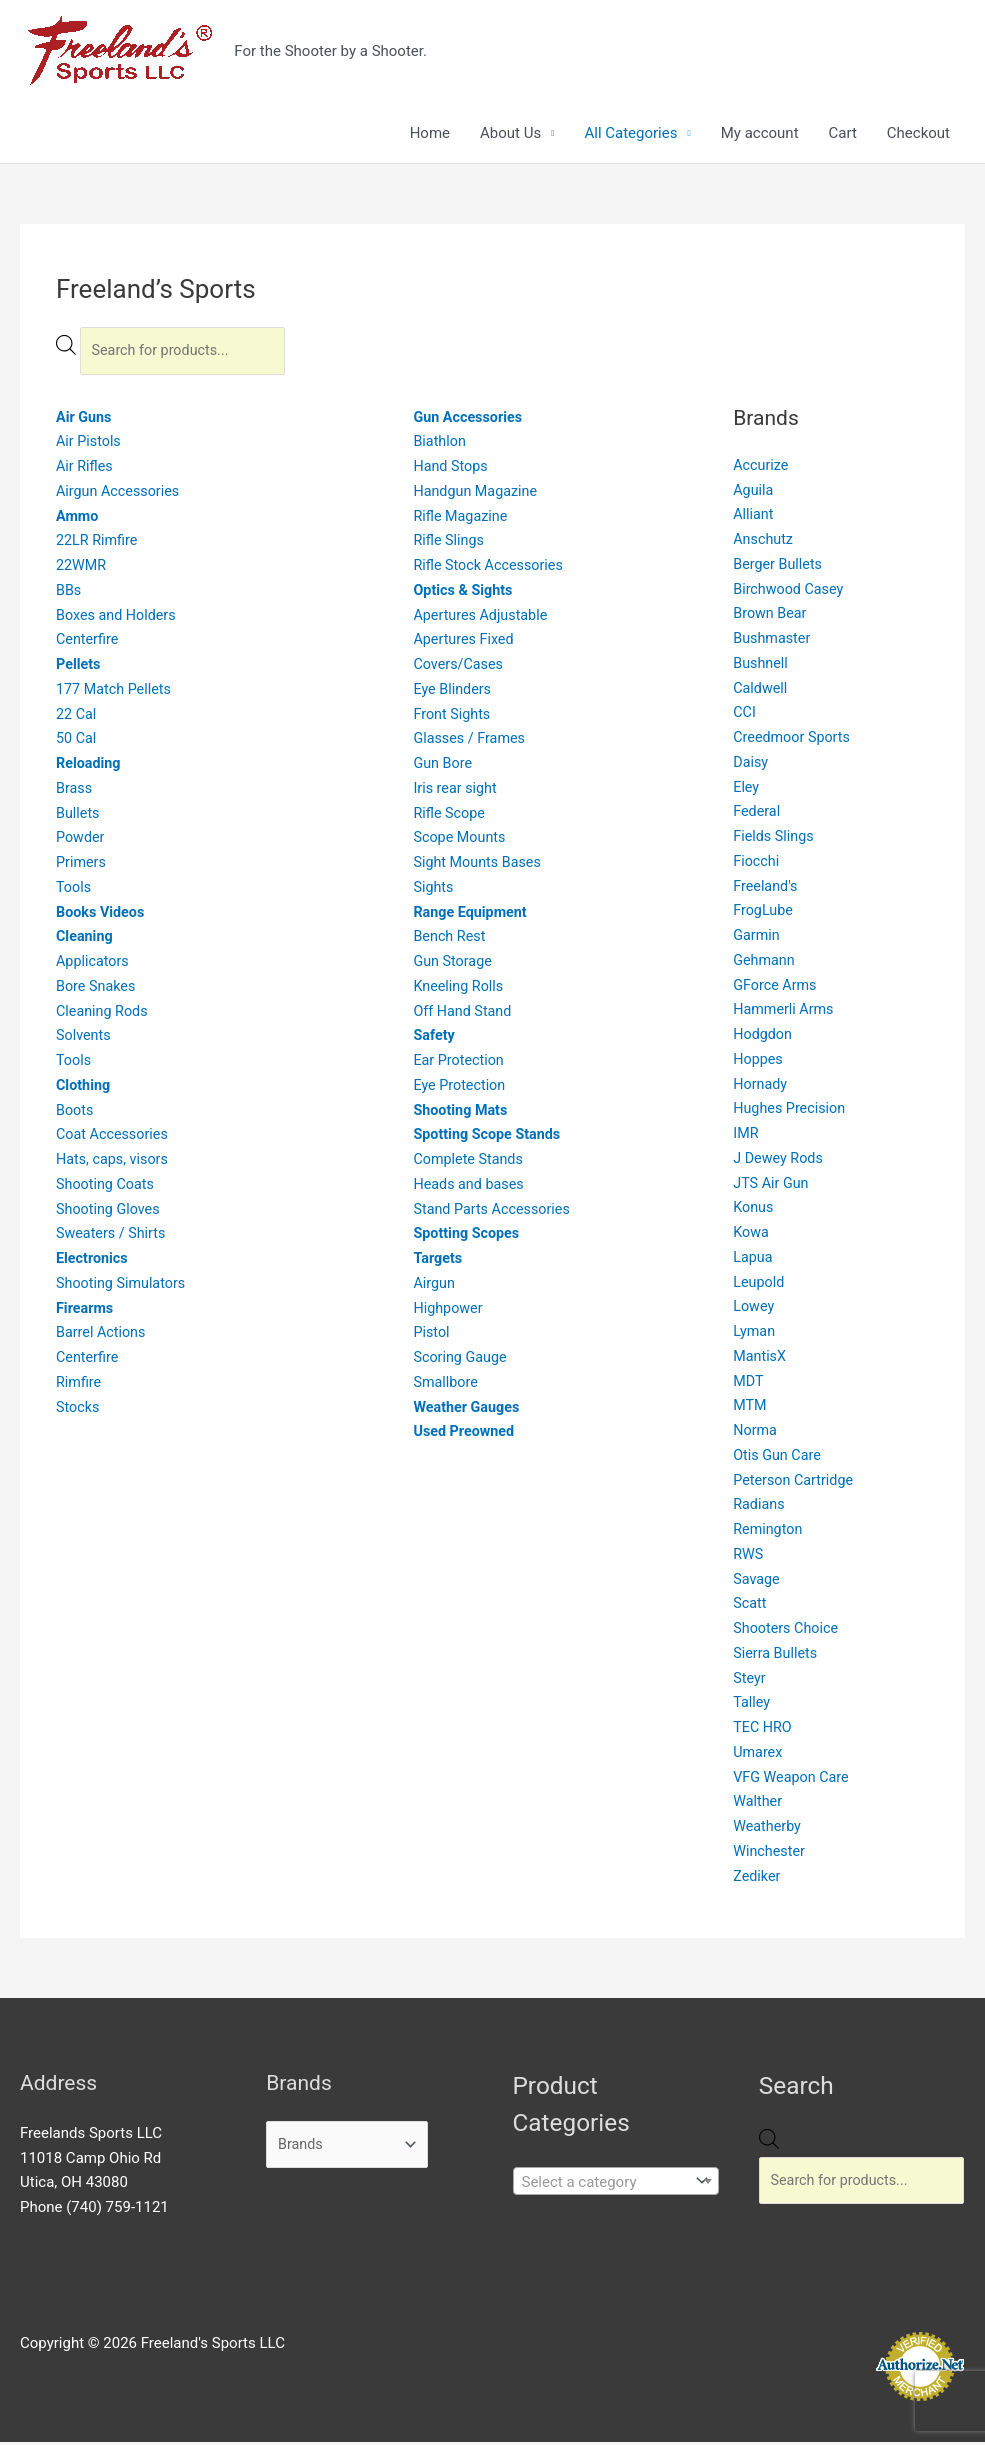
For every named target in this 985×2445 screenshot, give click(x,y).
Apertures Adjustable (483, 618)
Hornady (761, 1087)
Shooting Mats (462, 1113)
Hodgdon (763, 1038)
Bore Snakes (97, 989)
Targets (438, 1262)
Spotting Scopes (468, 1237)
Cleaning (85, 940)
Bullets (79, 816)
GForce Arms (776, 988)
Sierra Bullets (777, 1656)
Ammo (78, 519)
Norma (756, 1434)
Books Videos (102, 915)
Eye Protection (461, 1088)
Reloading (90, 767)
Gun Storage (454, 965)
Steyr (750, 1681)
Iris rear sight (456, 791)
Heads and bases (470, 1187)
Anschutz (764, 543)
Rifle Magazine (462, 519)
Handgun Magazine (477, 494)
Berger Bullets (779, 567)
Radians (760, 1508)
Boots (75, 1113)
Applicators (94, 965)
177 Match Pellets (116, 692)
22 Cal (77, 717)
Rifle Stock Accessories (491, 569)
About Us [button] (510, 134)
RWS (748, 1557)
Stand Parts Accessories (495, 1212)
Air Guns (85, 420)
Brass (75, 791)
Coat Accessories (114, 1138)
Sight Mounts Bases (479, 866)
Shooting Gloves (110, 1212)
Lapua (753, 1260)
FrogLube (764, 914)
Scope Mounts (461, 841)
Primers (82, 866)
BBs (69, 593)
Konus (754, 1211)
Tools (74, 890)
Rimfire (79, 1385)
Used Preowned (465, 1435)
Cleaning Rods (104, 1014)
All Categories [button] (630, 134)
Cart (843, 134)
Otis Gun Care (779, 1458)
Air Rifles (85, 470)
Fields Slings (775, 840)
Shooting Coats (107, 1187)
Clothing (84, 1088)
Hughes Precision (791, 1112)
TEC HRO (763, 1731)
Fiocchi (757, 864)
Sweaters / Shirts (113, 1237)
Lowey (754, 1310)
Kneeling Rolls (460, 989)
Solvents (84, 1039)
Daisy (751, 765)
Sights (434, 890)
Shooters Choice (788, 1632)
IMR (746, 1137)
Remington (769, 1533)
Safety (434, 1039)
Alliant (754, 518)
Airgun (434, 1286)
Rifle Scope (450, 816)
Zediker (757, 1879)
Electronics (93, 1262)
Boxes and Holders (118, 618)
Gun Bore (443, 767)
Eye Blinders (453, 692)
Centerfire (88, 643)
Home (430, 134)
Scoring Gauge (462, 1361)
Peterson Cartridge (795, 1483)
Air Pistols (90, 445)
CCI (745, 716)
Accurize (762, 468)
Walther (758, 1805)
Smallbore (446, 1385)
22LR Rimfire (98, 544)
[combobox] (616, 2184)
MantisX (760, 1359)
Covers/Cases (460, 668)
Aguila (754, 493)
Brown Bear (771, 617)
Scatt (750, 1607)
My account (760, 134)
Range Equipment (472, 915)
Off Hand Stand (464, 1014)
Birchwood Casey (790, 592)
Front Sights (453, 717)
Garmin (757, 939)
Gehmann (765, 963)
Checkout (918, 134)
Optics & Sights (465, 593)
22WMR (82, 569)
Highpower (449, 1311)
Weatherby (768, 1830)
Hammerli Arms (785, 1013)
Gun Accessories (470, 420)
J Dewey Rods (780, 1161)
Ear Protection (460, 1064)
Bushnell (761, 666)
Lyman (755, 1335)
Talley (752, 1706)
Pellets (79, 668)
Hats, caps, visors (114, 1163)
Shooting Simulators (123, 1286)
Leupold (759, 1285)
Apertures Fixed (465, 643)
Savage (757, 1582)
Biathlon (440, 445)
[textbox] (601, 2185)
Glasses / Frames (471, 742)
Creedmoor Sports (794, 741)
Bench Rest (450, 940)
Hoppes (759, 1062)
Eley (746, 790)
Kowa (751, 1236)
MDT (749, 1384)
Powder (81, 841)
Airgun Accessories (120, 494)
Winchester (770, 1854)
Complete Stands (470, 1163)
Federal (757, 815)
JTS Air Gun (772, 1186)
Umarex (758, 1755)
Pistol (432, 1336)
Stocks (78, 1410)
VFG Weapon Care (793, 1780)
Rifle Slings (450, 544)
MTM (750, 1409)
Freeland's (766, 889)
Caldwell (761, 691)
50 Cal (77, 742)
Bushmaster (773, 642)
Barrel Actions (103, 1336)
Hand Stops (452, 470)
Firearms (86, 1311)
